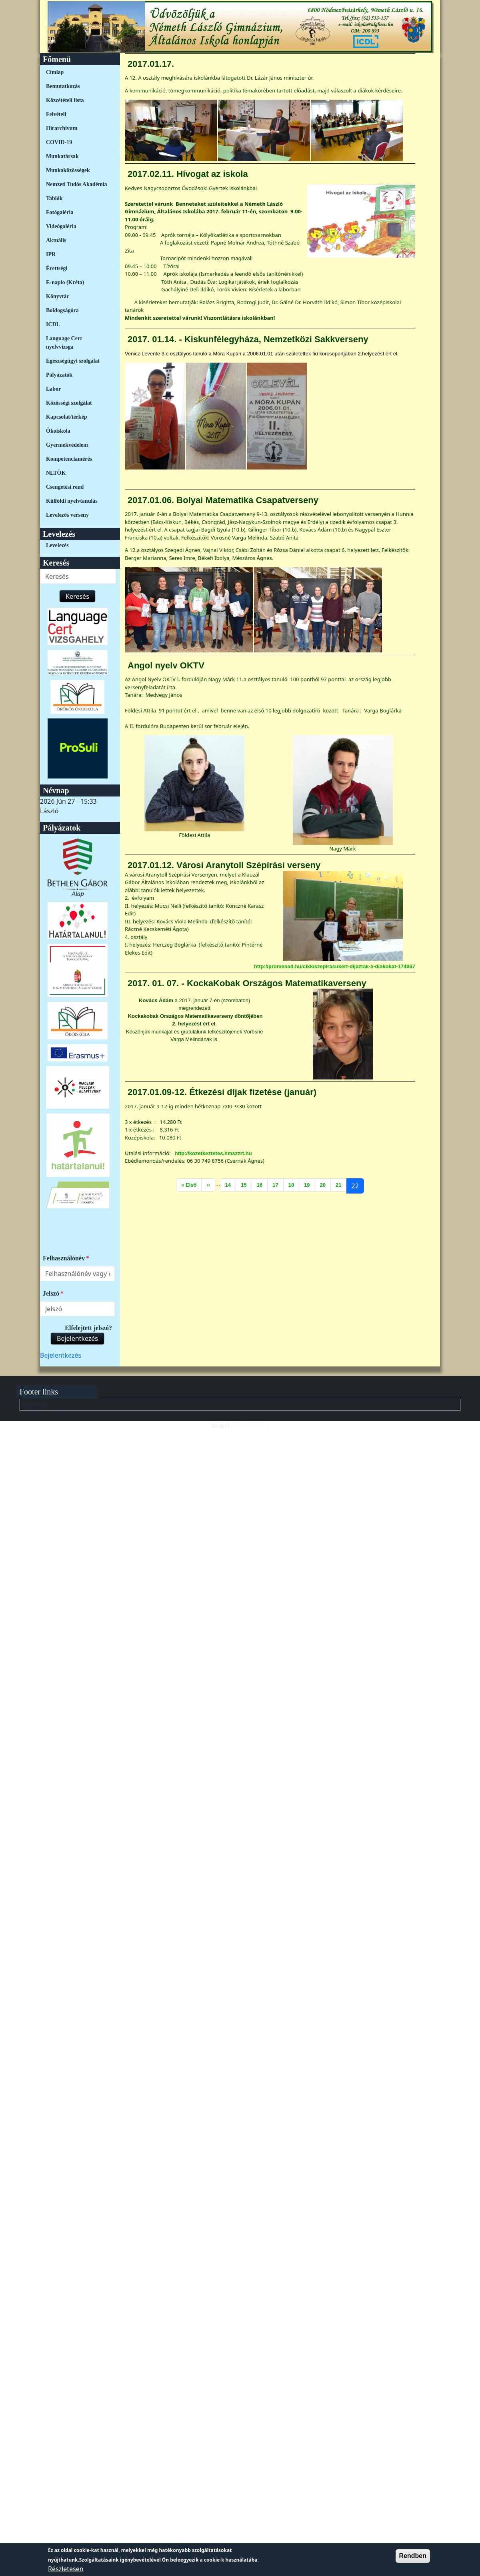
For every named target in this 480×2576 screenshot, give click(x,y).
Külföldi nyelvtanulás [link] (72, 501)
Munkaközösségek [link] (68, 170)
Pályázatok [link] (59, 375)
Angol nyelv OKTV (166, 665)
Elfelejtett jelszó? (88, 1327)
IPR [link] (51, 254)
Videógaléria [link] (61, 226)
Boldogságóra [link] (62, 310)
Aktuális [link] (56, 240)
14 (230, 1184)
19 (309, 1184)
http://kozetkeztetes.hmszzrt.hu (213, 1153)
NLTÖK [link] (56, 473)
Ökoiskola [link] (58, 431)
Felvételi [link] (56, 114)
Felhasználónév (64, 1258)
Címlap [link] (55, 72)
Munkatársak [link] (62, 156)
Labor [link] (53, 389)
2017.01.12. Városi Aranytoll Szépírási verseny (224, 865)
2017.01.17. (151, 64)
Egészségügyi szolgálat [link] (73, 361)
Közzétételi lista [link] (65, 100)
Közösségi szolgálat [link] (69, 403)
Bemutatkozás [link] (63, 86)
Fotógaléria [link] (59, 212)
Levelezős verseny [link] (67, 515)
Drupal (220, 1425)
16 (262, 1184)
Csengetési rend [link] (65, 487)
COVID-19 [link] (59, 142)
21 (340, 1184)
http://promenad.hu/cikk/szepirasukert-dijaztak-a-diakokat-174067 (334, 966)
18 (293, 1184)
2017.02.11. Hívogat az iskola (188, 174)
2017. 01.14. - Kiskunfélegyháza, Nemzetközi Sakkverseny (248, 339)
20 (325, 1184)
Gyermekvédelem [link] (67, 445)
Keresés (77, 596)
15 (246, 1184)
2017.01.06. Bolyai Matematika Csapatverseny (223, 500)
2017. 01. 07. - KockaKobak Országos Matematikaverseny (247, 983)
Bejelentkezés (77, 1338)
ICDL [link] (53, 324)
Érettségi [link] (56, 268)
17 (277, 1184)
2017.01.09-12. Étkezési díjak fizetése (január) (222, 1092)
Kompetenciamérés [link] (69, 459)
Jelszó (51, 1293)
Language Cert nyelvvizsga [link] (64, 342)
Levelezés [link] (57, 545)
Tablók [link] (54, 198)
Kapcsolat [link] (35, 1405)
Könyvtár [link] (57, 296)
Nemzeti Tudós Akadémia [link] (76, 184)
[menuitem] (77, 72)
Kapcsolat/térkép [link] (66, 417)
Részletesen (66, 2568)
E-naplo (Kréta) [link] (65, 282)
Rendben (412, 2555)
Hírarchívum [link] (61, 128)
